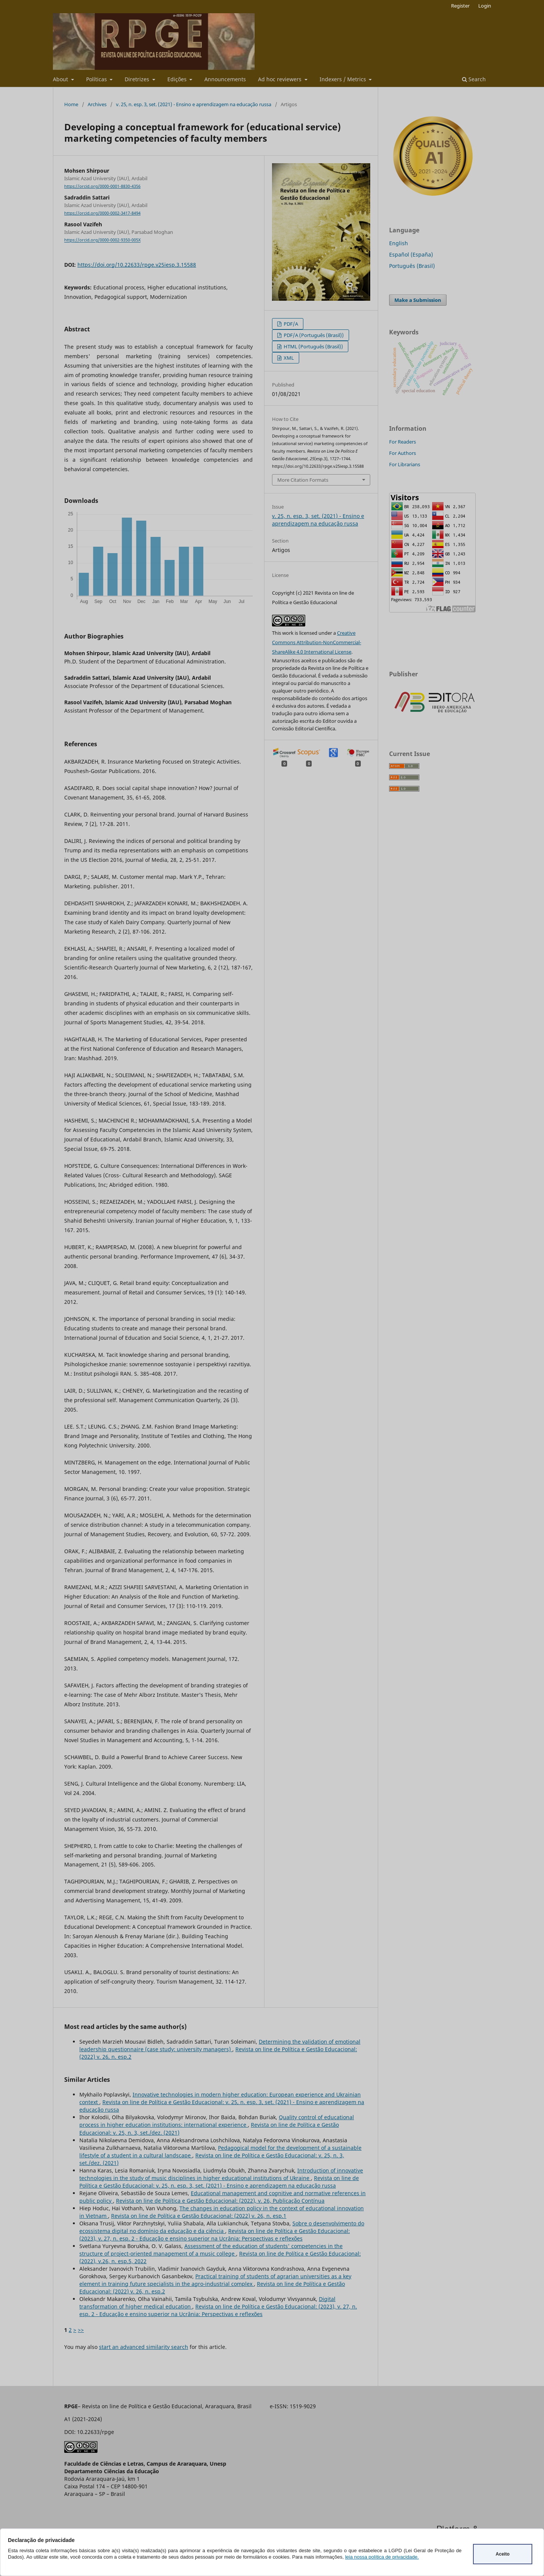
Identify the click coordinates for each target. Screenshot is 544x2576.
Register (460, 5)
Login (484, 5)
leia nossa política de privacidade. (382, 2557)
